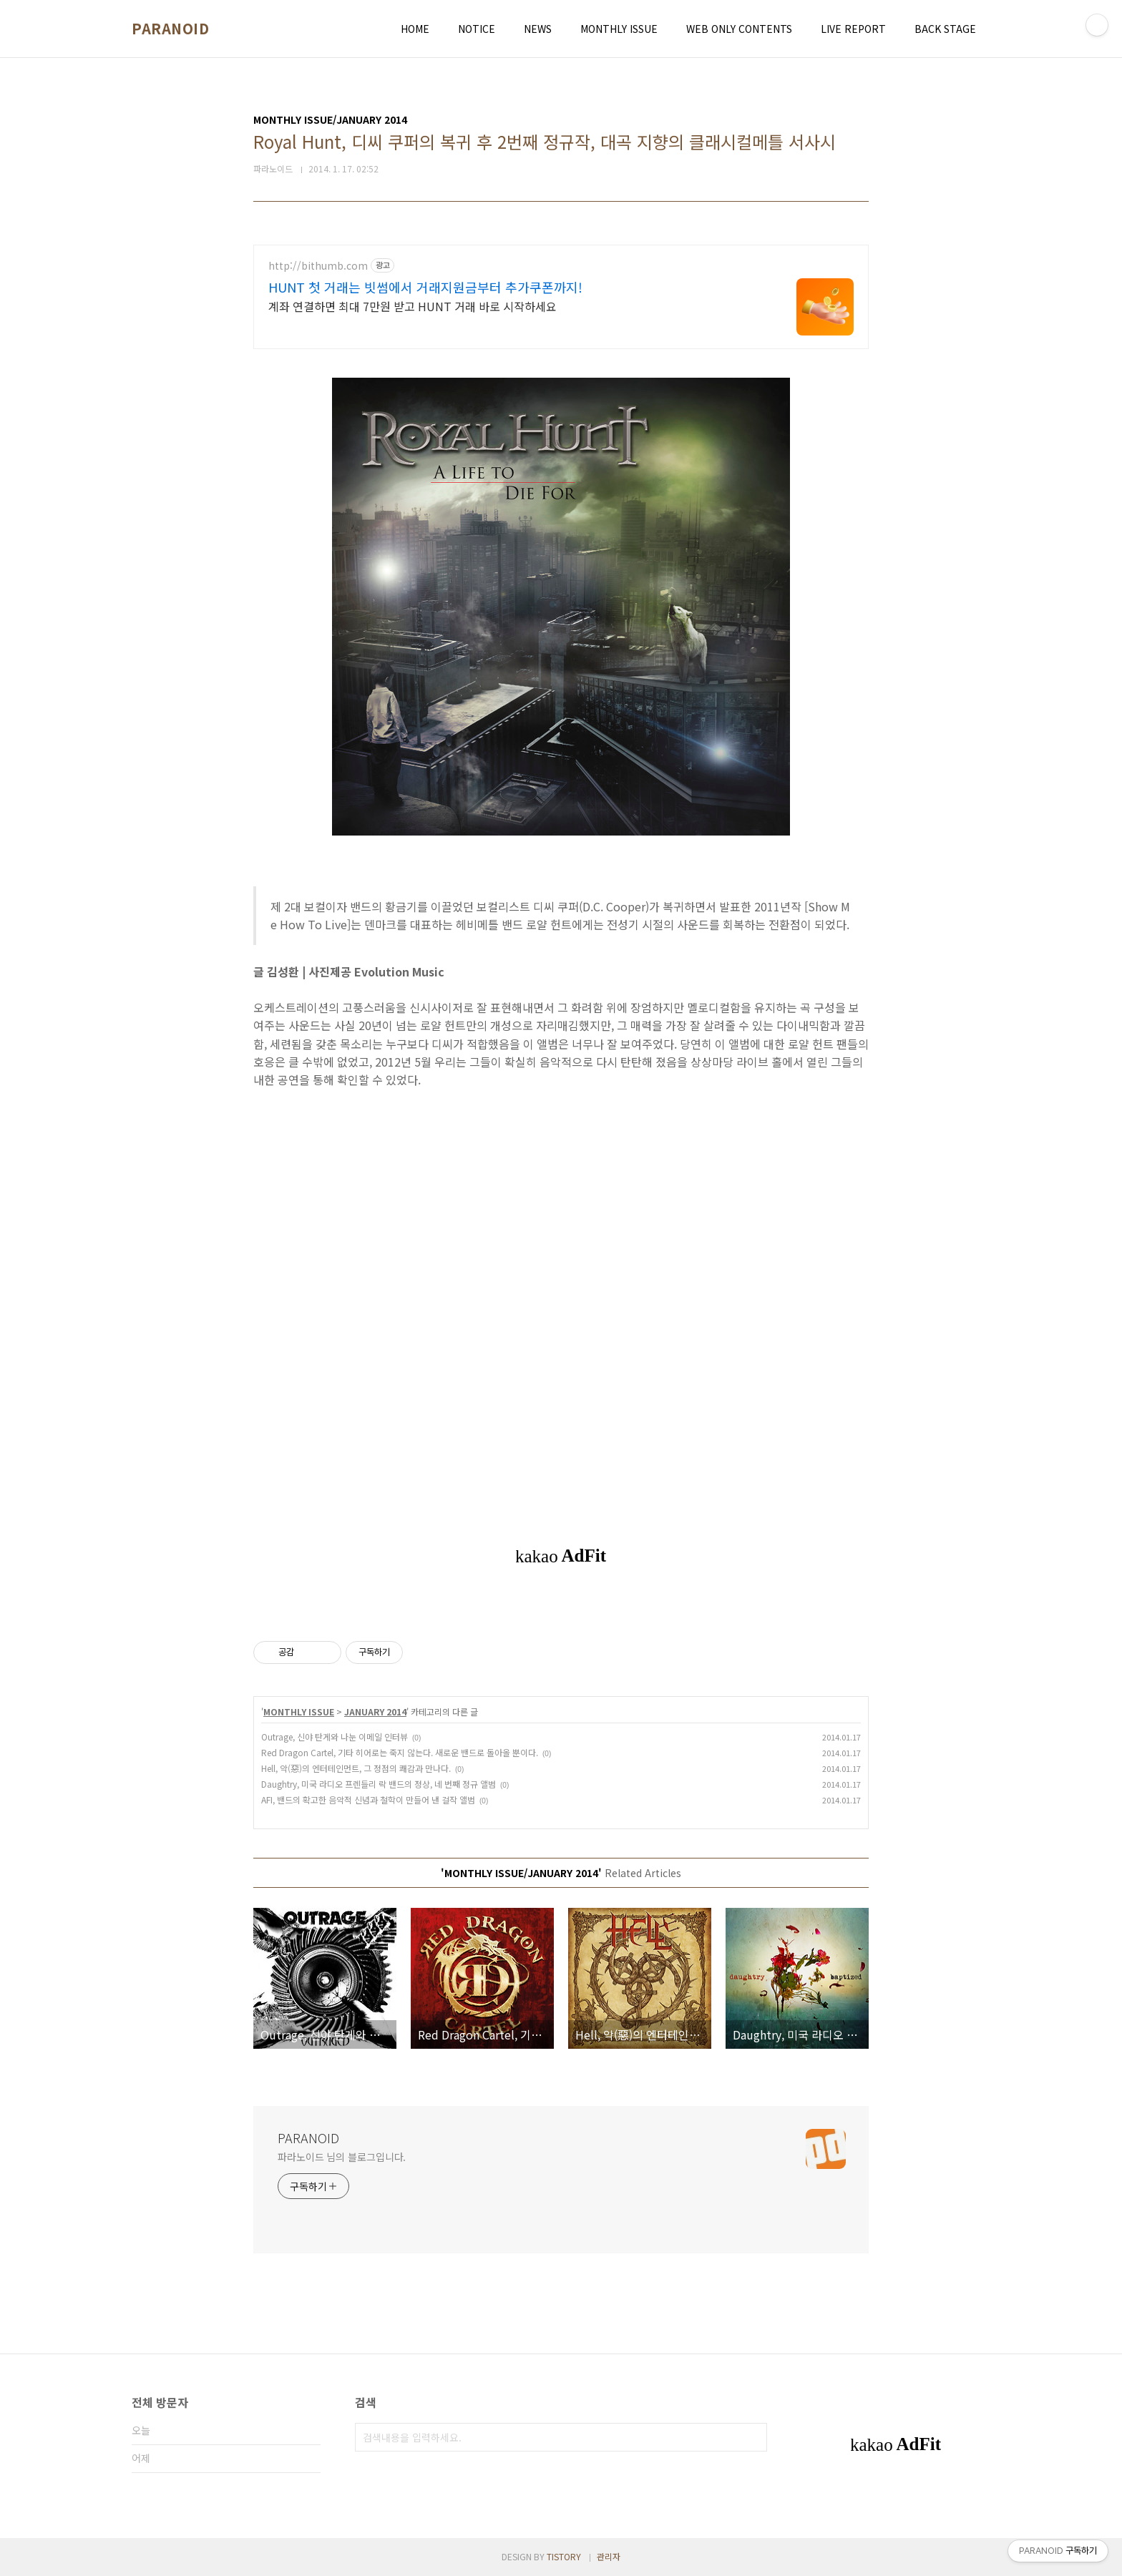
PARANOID (170, 29)
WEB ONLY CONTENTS (739, 28)
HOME (415, 28)
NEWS (538, 28)
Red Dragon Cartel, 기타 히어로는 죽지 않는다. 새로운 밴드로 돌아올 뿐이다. (399, 1752)
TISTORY (564, 2556)
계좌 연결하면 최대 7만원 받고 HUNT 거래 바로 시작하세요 (412, 306)
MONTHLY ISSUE (619, 28)
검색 (752, 2437)
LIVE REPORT (853, 28)
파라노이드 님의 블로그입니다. (342, 2157)
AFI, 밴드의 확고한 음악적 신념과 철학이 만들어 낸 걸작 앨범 (368, 1799)
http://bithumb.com (318, 266)
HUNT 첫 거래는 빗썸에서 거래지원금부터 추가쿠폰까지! (425, 286)
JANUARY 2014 (375, 1711)
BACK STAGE (945, 28)
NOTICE (476, 28)
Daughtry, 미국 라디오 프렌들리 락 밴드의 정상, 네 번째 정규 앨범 (378, 1784)
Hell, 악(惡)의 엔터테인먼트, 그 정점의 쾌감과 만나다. (356, 1768)
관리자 (608, 2556)
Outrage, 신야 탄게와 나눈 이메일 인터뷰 (334, 1736)
